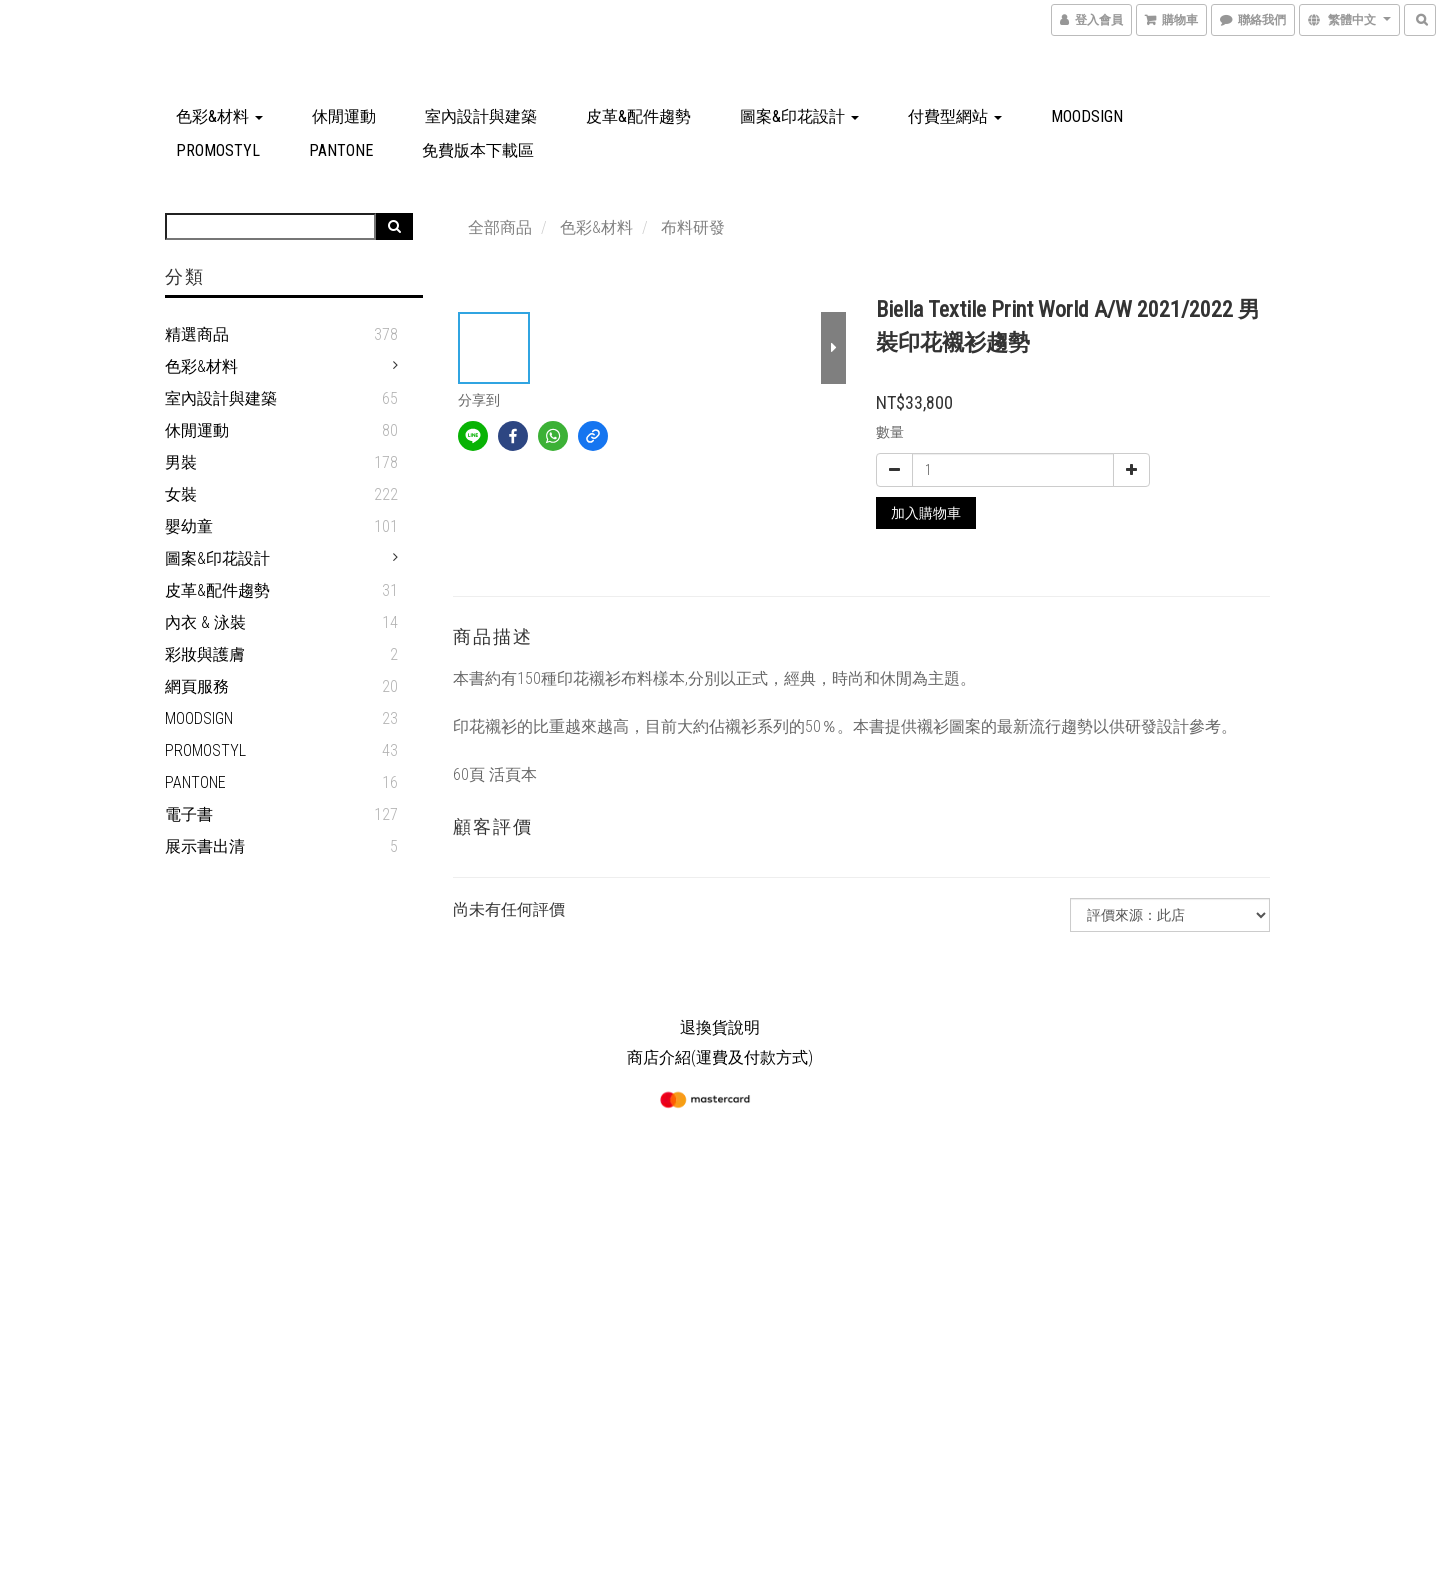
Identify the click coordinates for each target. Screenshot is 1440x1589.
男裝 (181, 462)
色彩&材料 (219, 116)
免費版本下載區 (478, 150)
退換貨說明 (720, 1027)
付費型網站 (955, 116)
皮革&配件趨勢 (638, 116)
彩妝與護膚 (205, 654)
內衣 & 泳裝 (205, 622)
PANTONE (341, 150)
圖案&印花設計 (799, 116)
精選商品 (197, 334)
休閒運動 (344, 116)
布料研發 (693, 227)
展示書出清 (205, 846)
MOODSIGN (1087, 116)
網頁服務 (197, 686)
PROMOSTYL (218, 150)
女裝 (181, 494)
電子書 (189, 814)
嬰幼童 (189, 526)
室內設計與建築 (481, 116)
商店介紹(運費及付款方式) (720, 1057)
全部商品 (500, 227)
